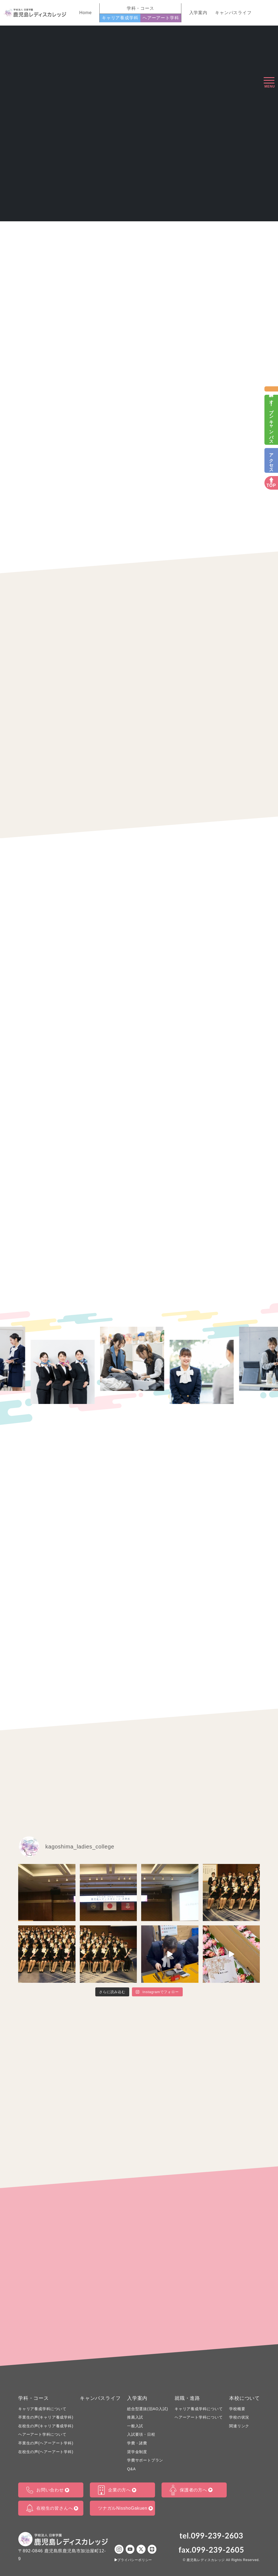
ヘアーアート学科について (42, 2434)
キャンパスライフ (233, 12)
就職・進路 (187, 2398)
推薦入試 (135, 2417)
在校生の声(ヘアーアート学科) (45, 2452)
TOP (271, 485)
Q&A (131, 2469)
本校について (244, 2398)
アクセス (271, 460)
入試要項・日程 (141, 2434)
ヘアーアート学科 (161, 17)
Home (85, 12)
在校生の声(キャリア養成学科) (45, 2426)
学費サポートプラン (145, 2460)
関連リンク (239, 2426)
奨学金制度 (137, 2452)
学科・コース (33, 2398)
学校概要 (237, 2409)
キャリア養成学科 (120, 17)
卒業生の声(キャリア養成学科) (45, 2417)
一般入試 (135, 2426)
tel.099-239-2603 (211, 2535)
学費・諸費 (137, 2443)
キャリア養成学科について (42, 2409)
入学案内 (198, 12)
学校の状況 (239, 2417)
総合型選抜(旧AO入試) (147, 2409)
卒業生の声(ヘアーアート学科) (45, 2443)
